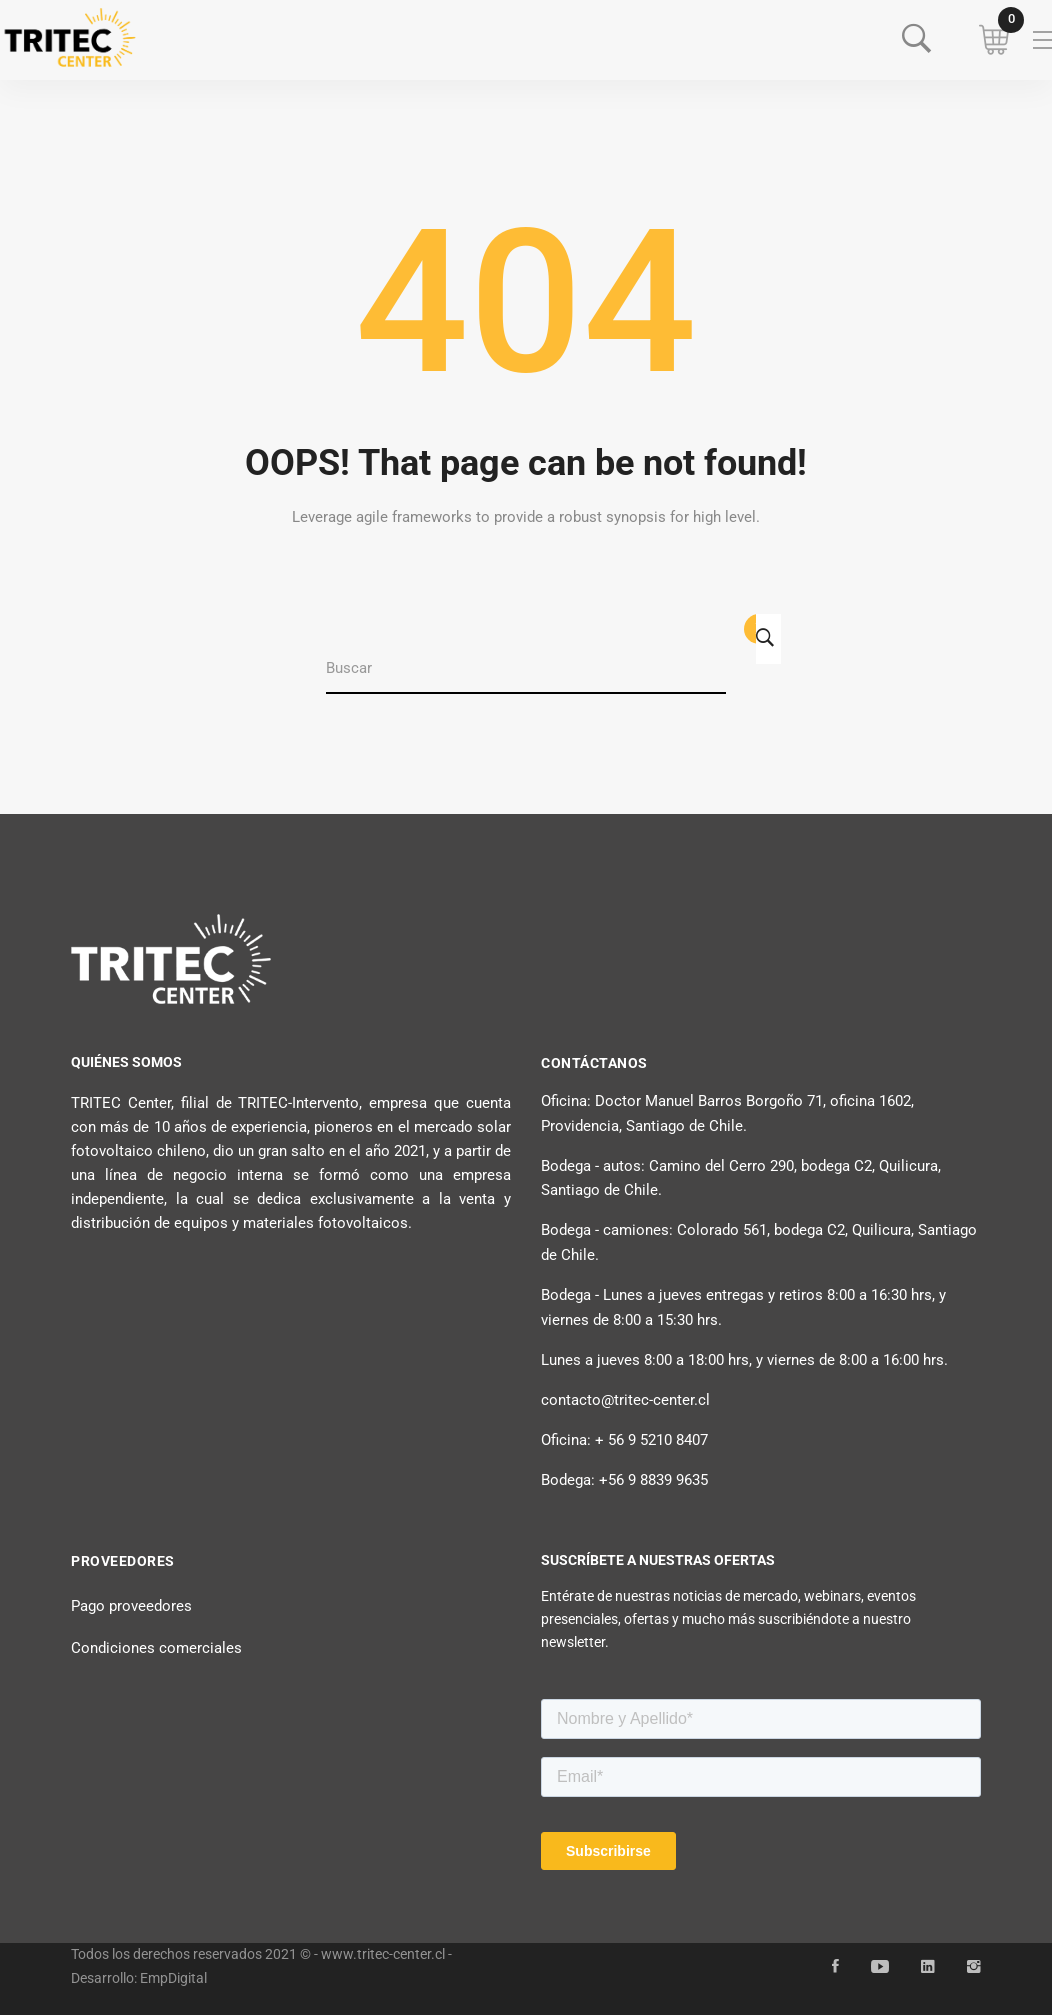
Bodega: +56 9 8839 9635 (624, 1480)
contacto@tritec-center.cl (625, 1400)
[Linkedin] (928, 1967)
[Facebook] (835, 1967)
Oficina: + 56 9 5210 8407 (624, 1440)
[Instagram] (974, 1967)
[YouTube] (880, 1967)
